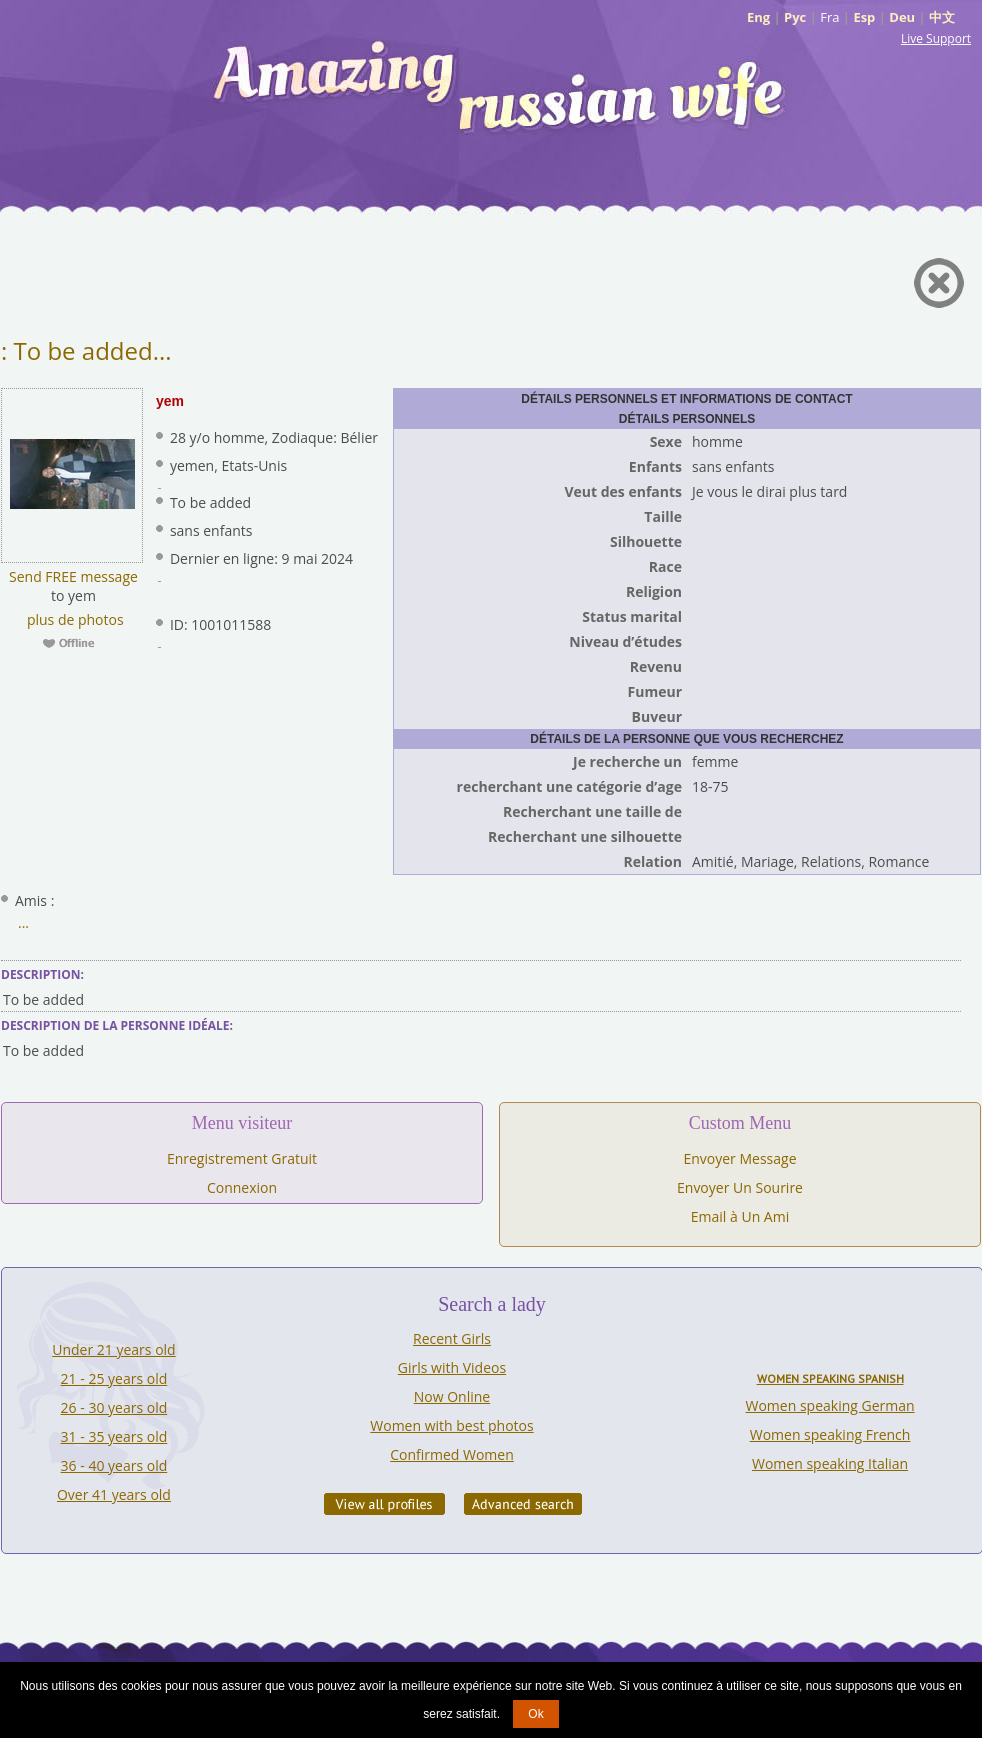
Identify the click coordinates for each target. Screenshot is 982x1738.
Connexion (242, 1187)
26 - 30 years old (114, 1407)
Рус (795, 17)
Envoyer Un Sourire (740, 1187)
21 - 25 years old (114, 1378)
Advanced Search (523, 1504)
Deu (902, 17)
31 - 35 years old (114, 1436)
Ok (535, 1714)
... (23, 922)
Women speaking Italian (830, 1463)
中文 (942, 17)
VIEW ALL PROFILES (384, 1504)
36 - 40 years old (114, 1465)
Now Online (452, 1396)
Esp (864, 17)
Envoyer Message (739, 1158)
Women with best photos (451, 1425)
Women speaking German (830, 1405)
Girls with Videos (452, 1367)
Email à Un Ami (740, 1216)
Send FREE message (73, 576)
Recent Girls (452, 1338)
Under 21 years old (113, 1349)
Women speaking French (830, 1434)
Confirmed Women (452, 1454)
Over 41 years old (114, 1494)
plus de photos (73, 619)
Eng (758, 17)
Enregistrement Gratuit (242, 1158)
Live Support (936, 38)
